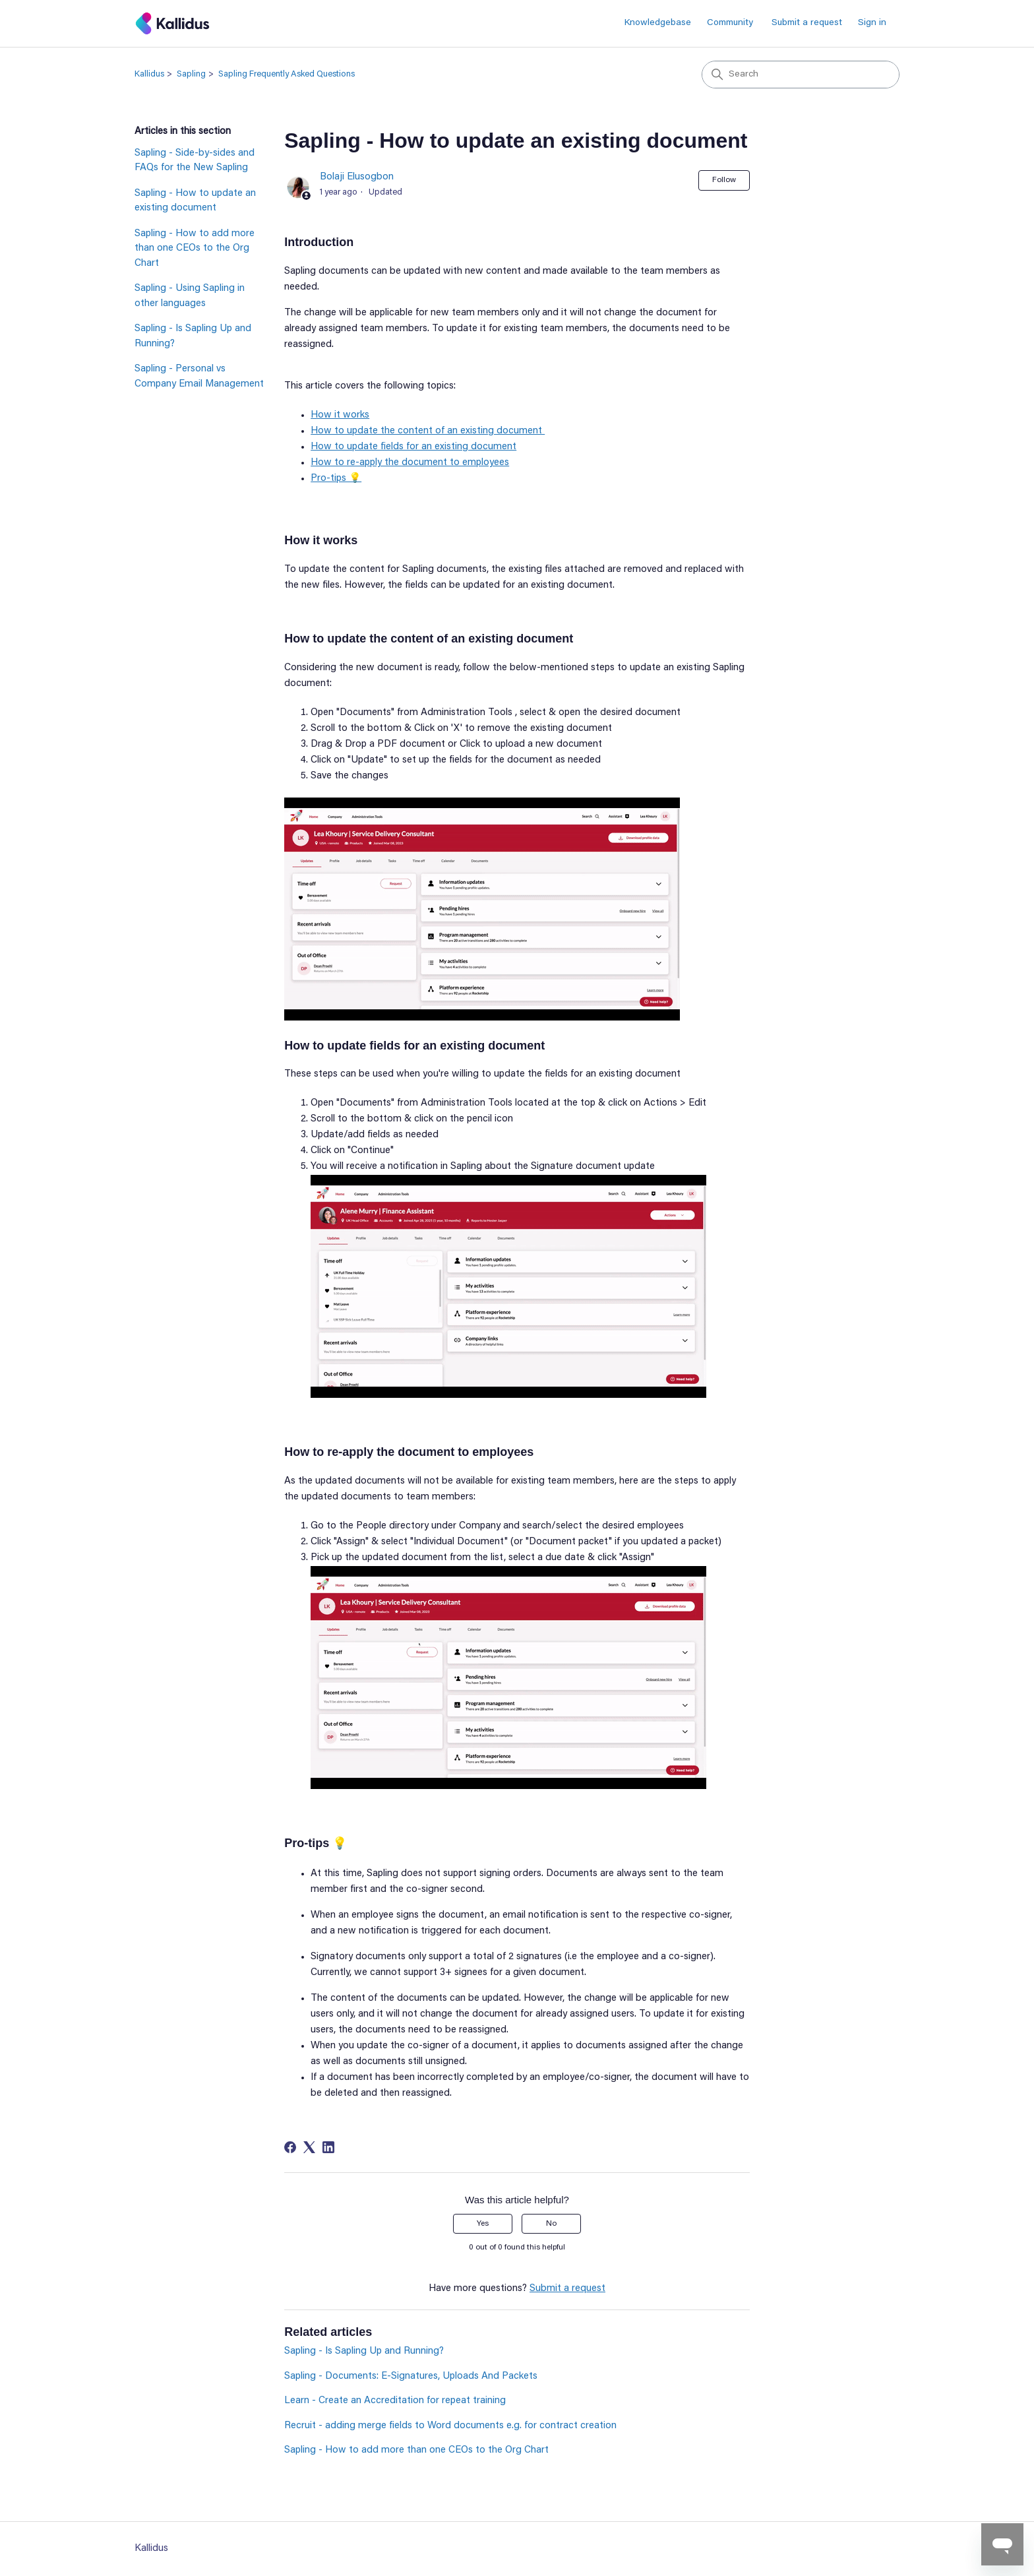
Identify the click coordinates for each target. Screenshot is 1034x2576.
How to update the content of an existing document (428, 431)
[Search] (800, 74)
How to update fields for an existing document (413, 447)
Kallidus (149, 74)
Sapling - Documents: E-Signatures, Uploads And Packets (410, 2376)
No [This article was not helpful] (551, 2224)
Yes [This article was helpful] (483, 2224)
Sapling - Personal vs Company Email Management (199, 376)
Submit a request (807, 23)
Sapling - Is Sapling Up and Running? (193, 336)
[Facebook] (290, 2147)
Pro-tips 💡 (336, 479)
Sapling (191, 74)
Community (730, 23)
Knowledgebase (657, 23)
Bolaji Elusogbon (357, 177)
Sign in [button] (872, 23)
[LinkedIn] (328, 2147)
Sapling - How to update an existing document (195, 201)
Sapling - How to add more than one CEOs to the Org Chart (195, 248)
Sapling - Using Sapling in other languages (190, 296)
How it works (340, 415)
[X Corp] (309, 2147)
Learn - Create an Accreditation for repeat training (395, 2401)
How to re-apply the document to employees (410, 463)
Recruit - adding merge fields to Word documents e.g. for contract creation (450, 2426)
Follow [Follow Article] (724, 180)
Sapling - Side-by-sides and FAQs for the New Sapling (195, 160)
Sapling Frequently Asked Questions (286, 74)
